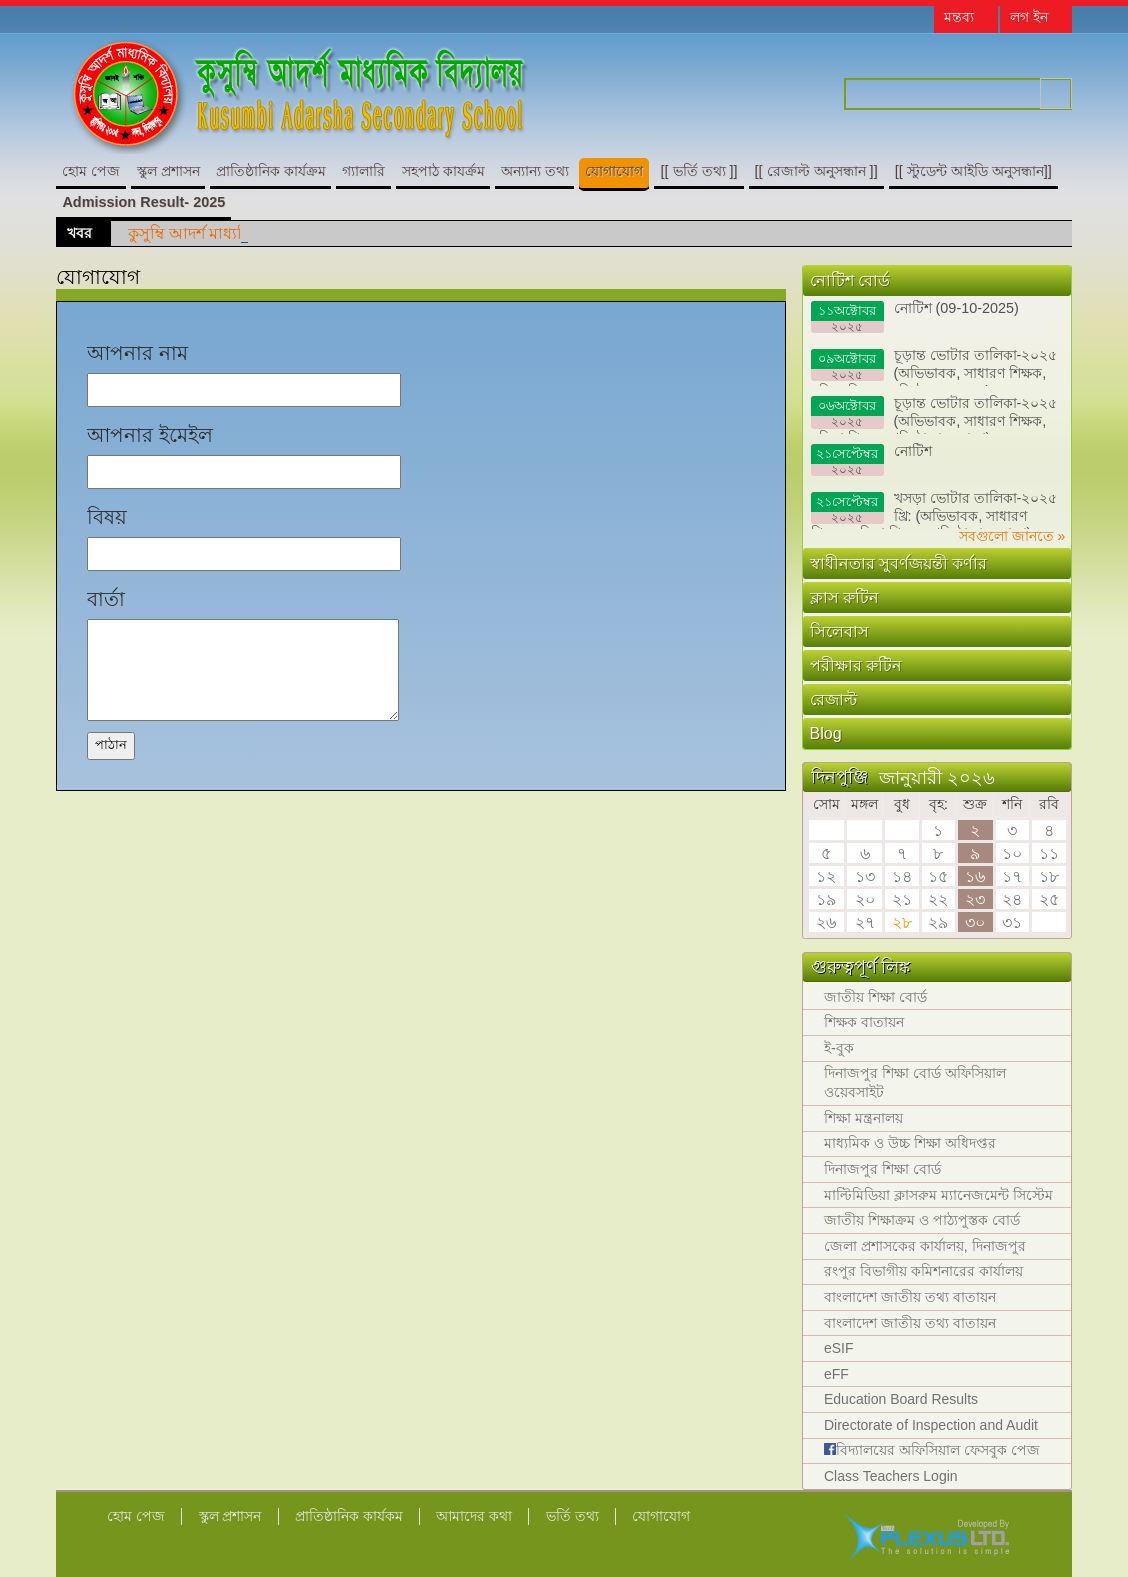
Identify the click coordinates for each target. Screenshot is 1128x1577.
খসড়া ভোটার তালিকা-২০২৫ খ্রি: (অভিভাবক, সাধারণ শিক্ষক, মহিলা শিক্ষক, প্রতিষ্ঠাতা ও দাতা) (934, 509)
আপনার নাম (137, 353)
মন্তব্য (959, 17)
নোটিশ (871, 460)
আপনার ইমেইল (150, 435)
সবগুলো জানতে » (1012, 536)
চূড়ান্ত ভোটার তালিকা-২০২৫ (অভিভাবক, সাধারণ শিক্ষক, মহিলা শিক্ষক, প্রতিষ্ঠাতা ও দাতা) (934, 366)
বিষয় (107, 517)
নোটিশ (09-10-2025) (915, 317)
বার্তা (106, 599)
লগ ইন (1029, 17)
